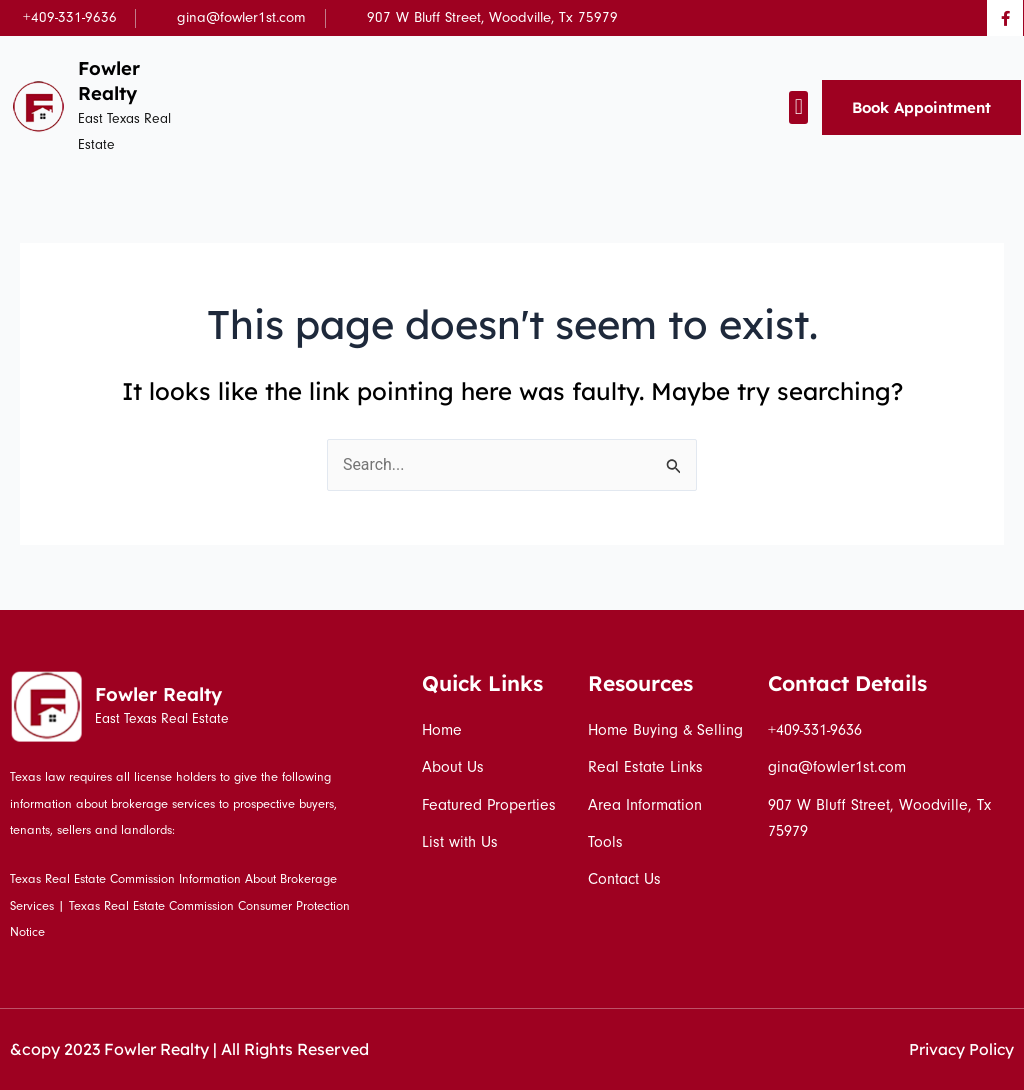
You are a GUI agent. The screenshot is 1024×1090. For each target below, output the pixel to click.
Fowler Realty (110, 80)
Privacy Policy (960, 1049)
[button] (798, 107)
